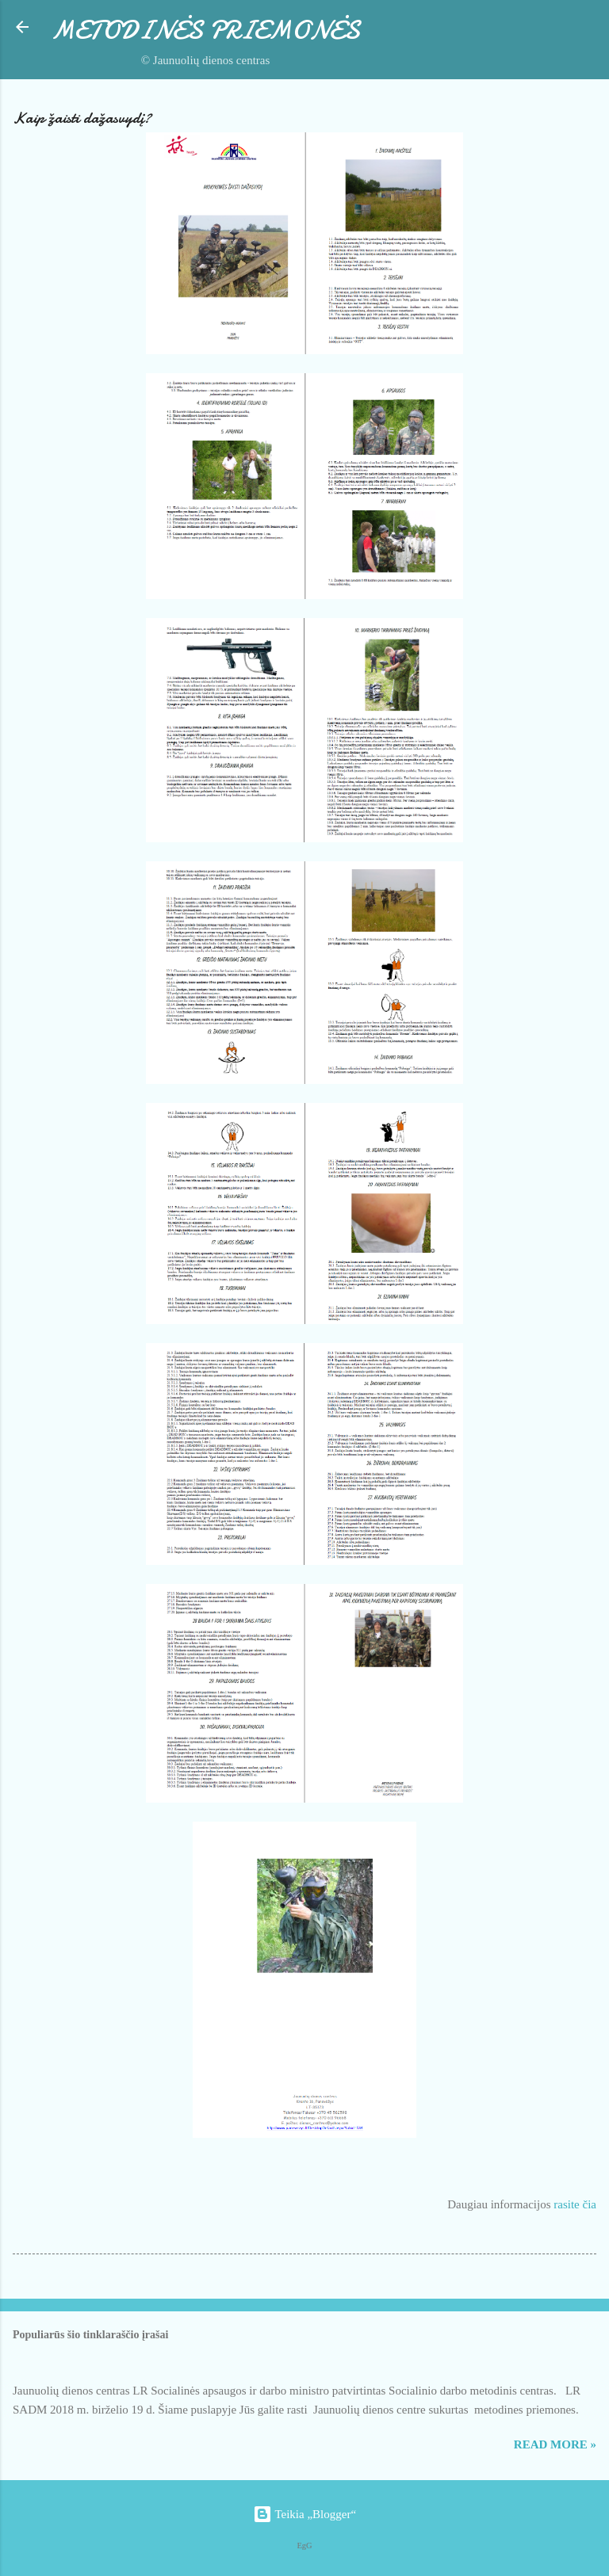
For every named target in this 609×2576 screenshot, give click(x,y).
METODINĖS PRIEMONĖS (205, 30)
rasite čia (574, 2204)
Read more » (555, 2444)
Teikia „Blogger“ (304, 2514)
